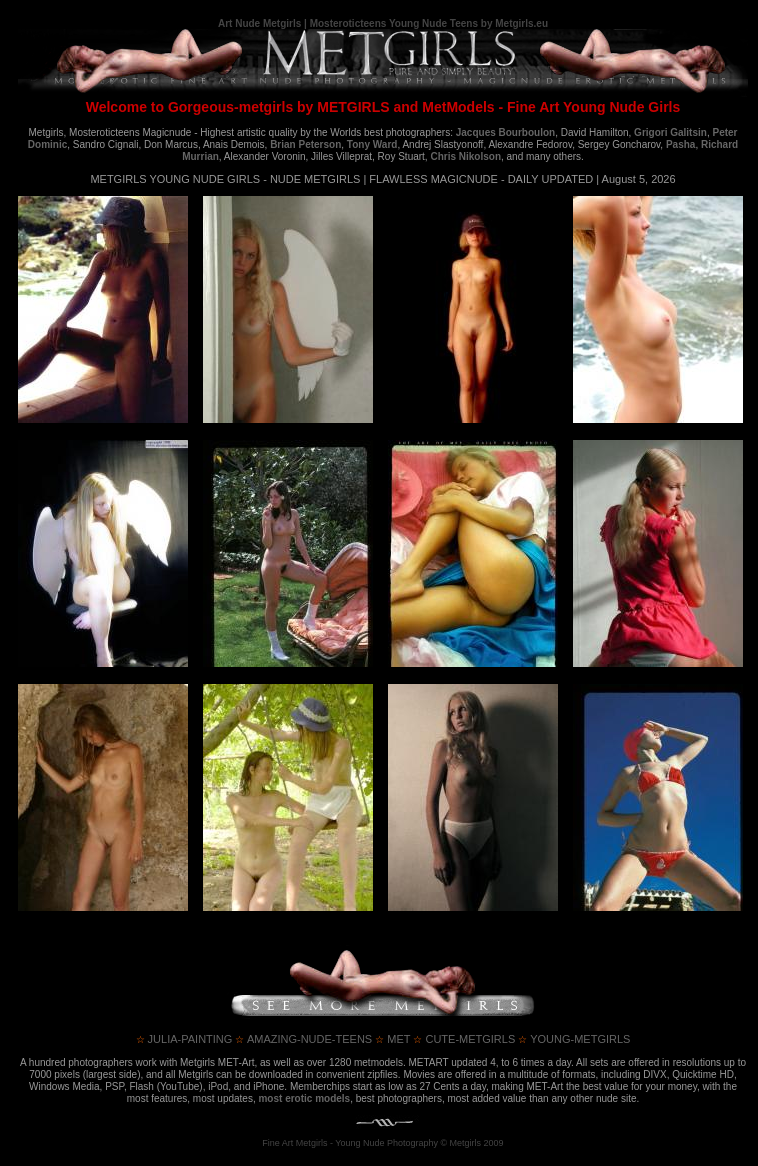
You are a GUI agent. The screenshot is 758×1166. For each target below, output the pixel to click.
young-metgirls (574, 1039)
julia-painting (184, 1039)
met (392, 1039)
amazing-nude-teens (303, 1039)
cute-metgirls (464, 1039)
